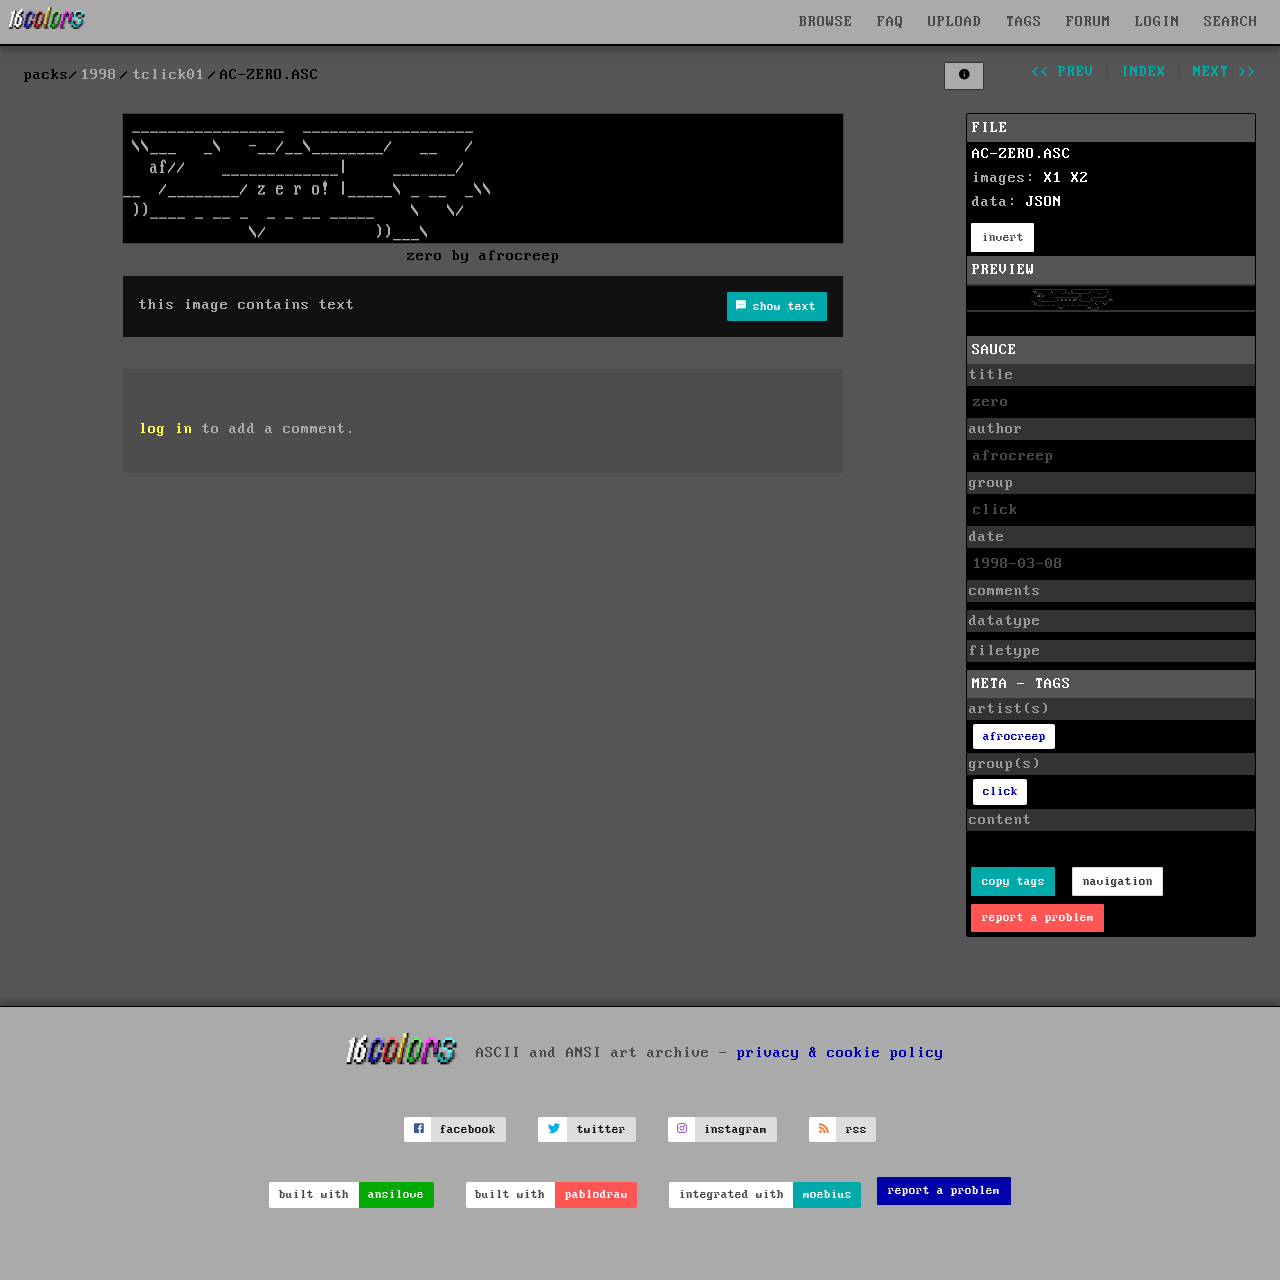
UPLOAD (955, 22)
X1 (1053, 178)
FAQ (890, 22)
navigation (1118, 881)
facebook (468, 1129)
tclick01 (169, 75)
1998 (99, 75)
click (1000, 791)
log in (166, 429)
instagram (735, 1129)
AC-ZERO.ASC (1021, 154)
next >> (1224, 72)
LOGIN (1157, 22)
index (1143, 72)
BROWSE (826, 22)
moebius (827, 1194)
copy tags (1013, 881)
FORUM (1088, 22)
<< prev (1062, 72)
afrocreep (1014, 736)
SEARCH (1231, 22)
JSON (1044, 202)
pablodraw (596, 1194)
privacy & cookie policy (840, 1053)
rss (856, 1129)
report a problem (1038, 917)
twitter (601, 1129)
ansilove (396, 1194)
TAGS (1024, 22)
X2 (1080, 178)
